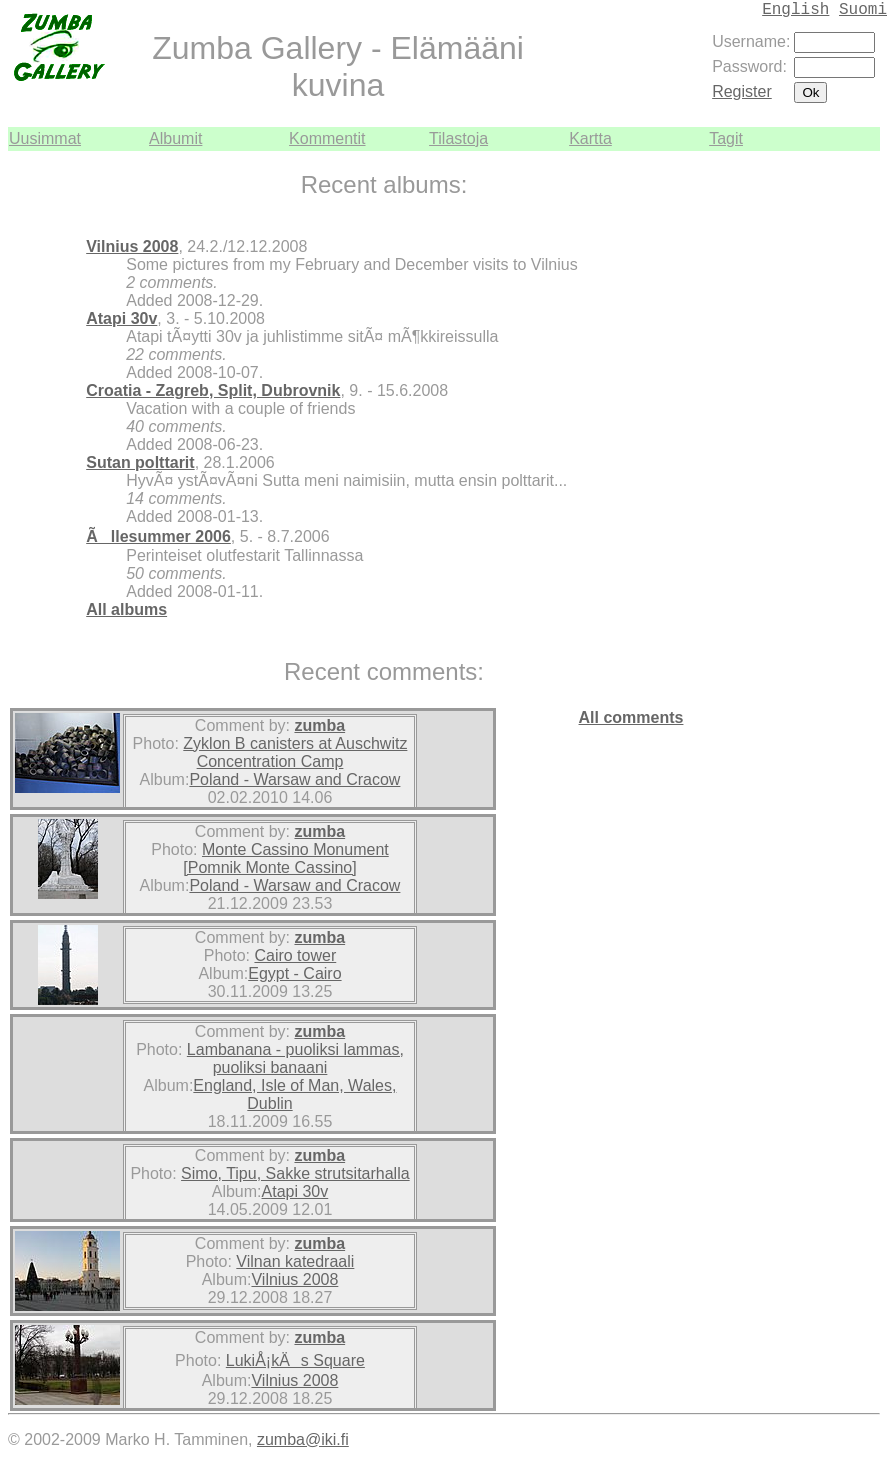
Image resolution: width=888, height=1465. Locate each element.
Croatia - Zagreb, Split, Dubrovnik (213, 390)
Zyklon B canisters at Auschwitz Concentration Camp (295, 752)
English (795, 10)
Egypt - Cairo (294, 973)
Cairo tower (295, 955)
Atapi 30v (121, 318)
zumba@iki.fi (303, 1439)
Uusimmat (45, 138)
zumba (319, 725)
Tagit (726, 138)
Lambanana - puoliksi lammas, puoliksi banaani (295, 1058)
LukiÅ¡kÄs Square (295, 1360)
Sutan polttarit (140, 462)
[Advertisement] (820, 451)
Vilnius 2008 (132, 246)
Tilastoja (458, 138)
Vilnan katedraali (295, 1261)
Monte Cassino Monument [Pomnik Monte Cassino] (285, 858)
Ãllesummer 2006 (158, 536)
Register (742, 91)
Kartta (590, 138)
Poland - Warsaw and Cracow (294, 779)
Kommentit (327, 138)
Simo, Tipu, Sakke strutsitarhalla (295, 1173)
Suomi (863, 10)
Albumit (175, 138)
